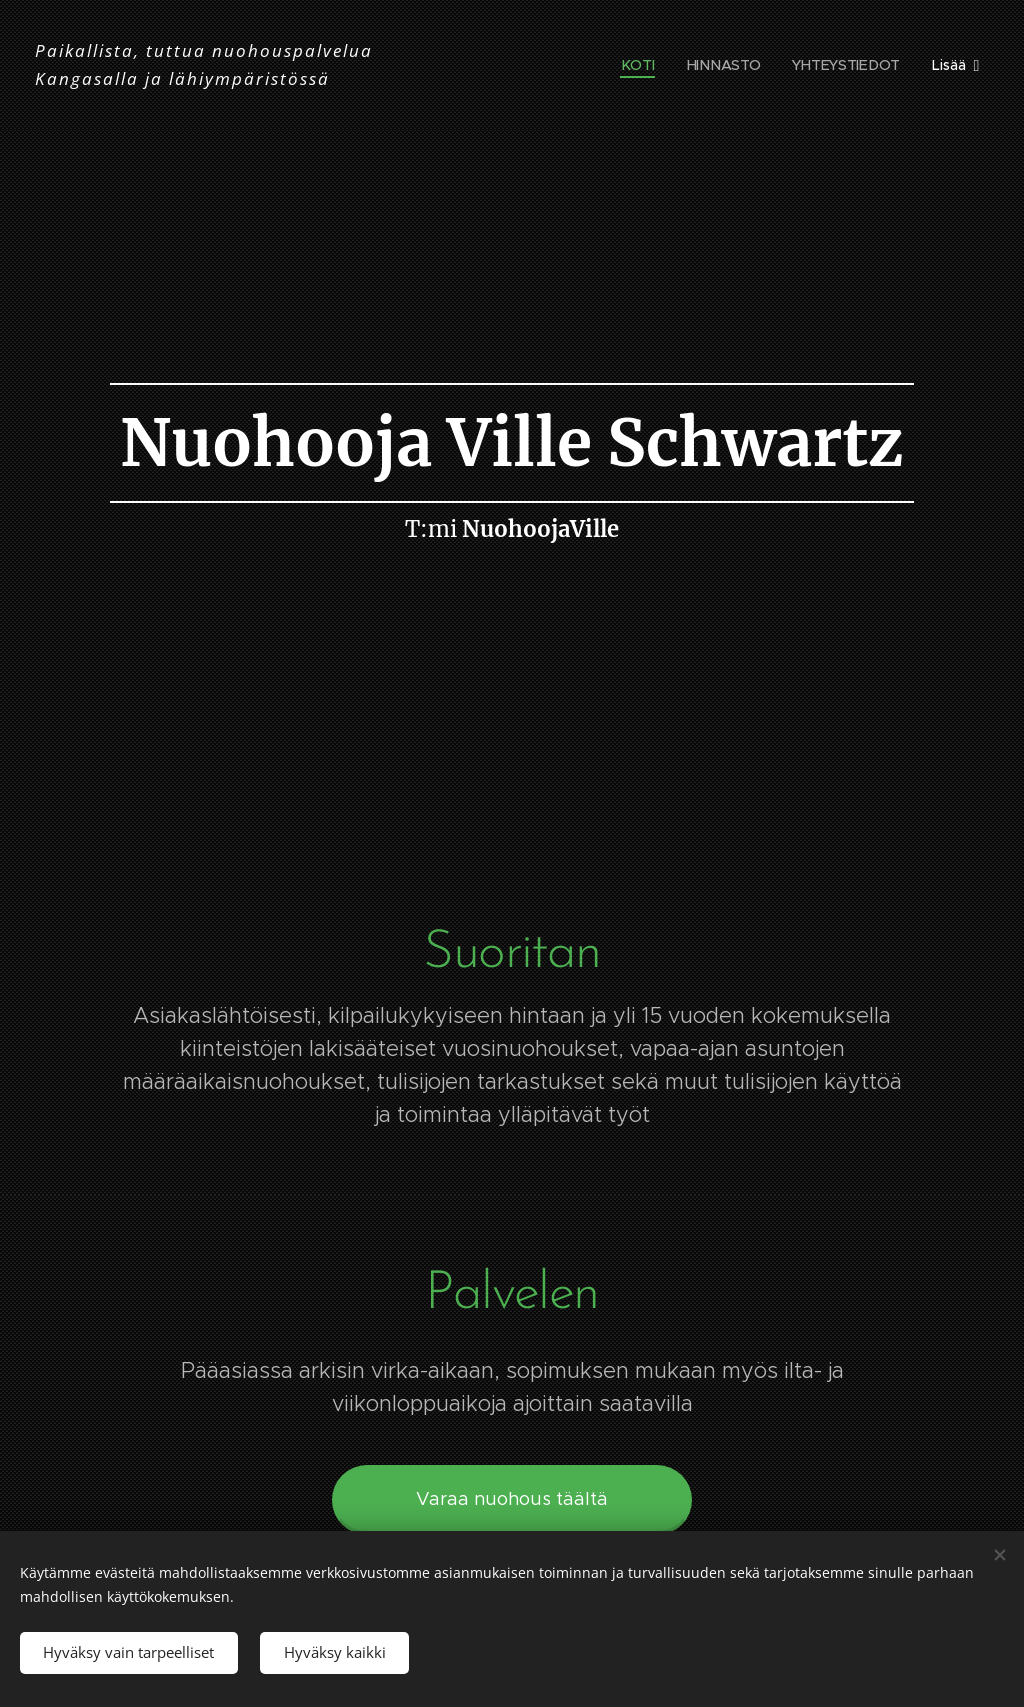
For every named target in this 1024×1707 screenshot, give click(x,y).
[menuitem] (642, 65)
